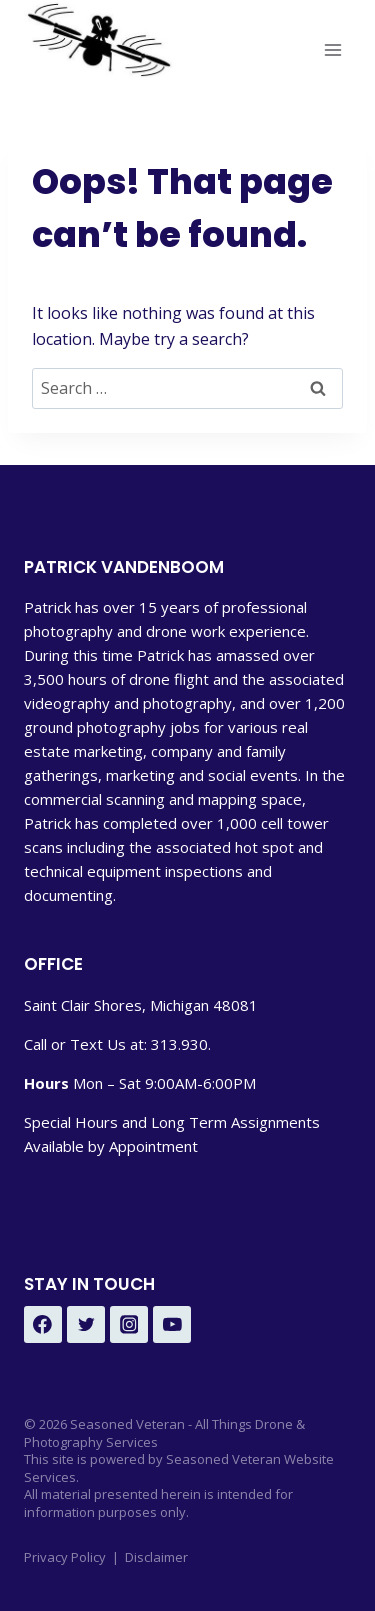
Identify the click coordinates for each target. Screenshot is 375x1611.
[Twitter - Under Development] (86, 1325)
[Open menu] (332, 49)
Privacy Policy (65, 1557)
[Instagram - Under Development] (129, 1325)
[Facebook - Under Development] (43, 1325)
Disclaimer (156, 1557)
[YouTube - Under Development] (172, 1325)
